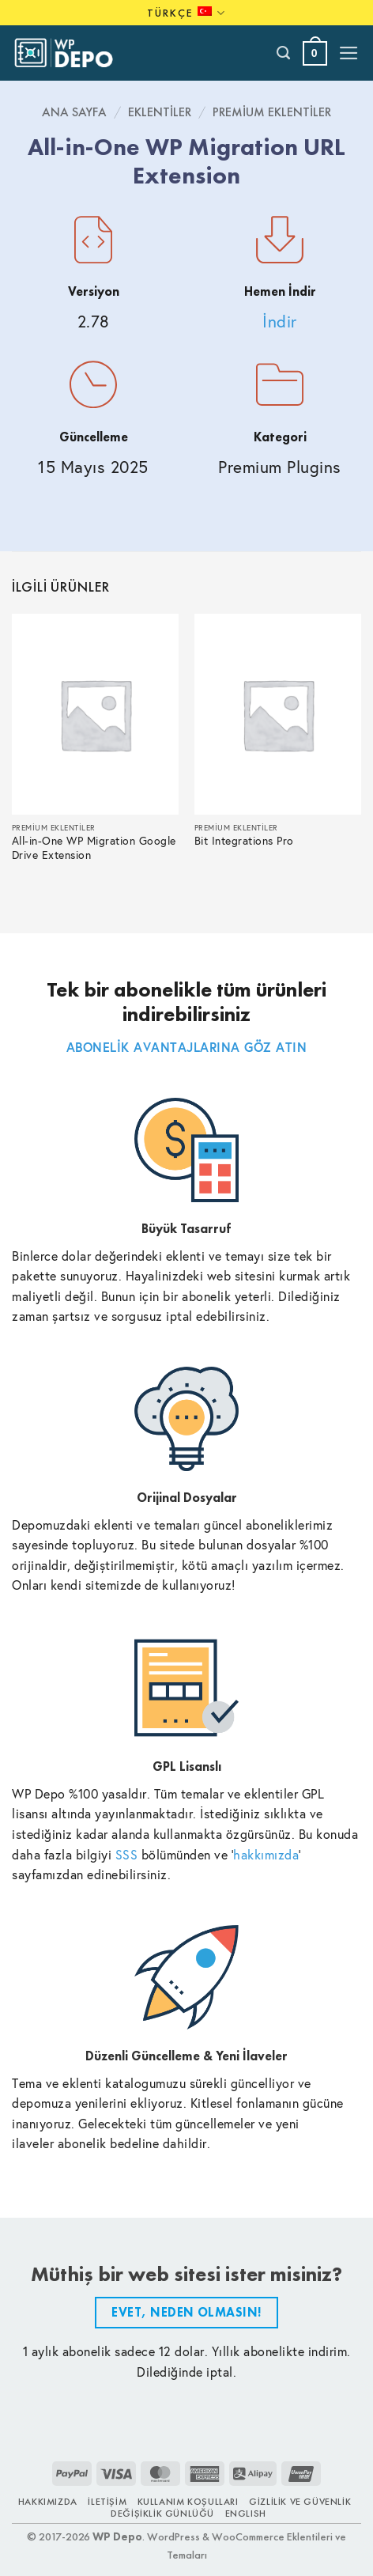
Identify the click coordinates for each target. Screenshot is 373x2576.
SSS (126, 1854)
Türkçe (186, 13)
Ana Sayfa (74, 112)
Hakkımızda (47, 2501)
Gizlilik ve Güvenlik (300, 2501)
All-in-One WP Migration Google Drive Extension (94, 848)
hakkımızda (266, 1854)
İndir (279, 321)
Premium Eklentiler (272, 112)
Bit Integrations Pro (244, 841)
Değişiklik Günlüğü (162, 2513)
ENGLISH (245, 2513)
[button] (315, 53)
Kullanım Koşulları (188, 2501)
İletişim (107, 2501)
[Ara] (284, 53)
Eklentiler (159, 112)
